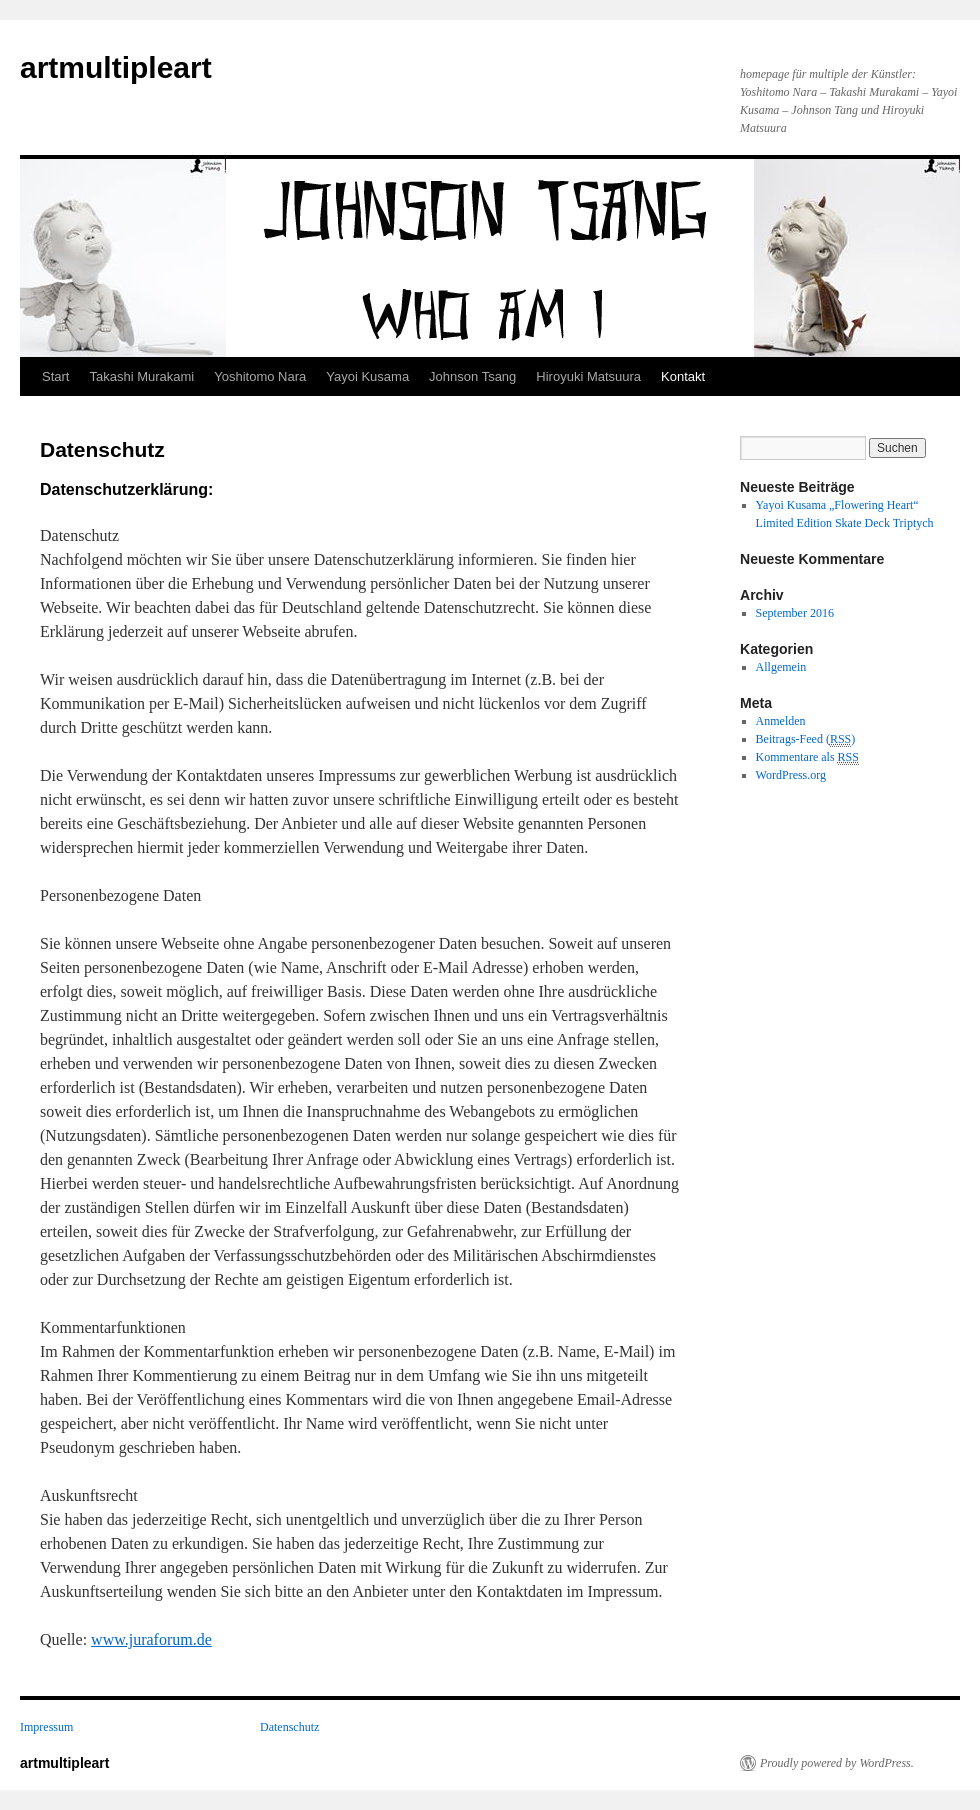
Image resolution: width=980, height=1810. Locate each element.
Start (55, 376)
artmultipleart (116, 67)
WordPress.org (791, 775)
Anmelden (781, 721)
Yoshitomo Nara (260, 376)
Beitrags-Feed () (806, 739)
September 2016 (795, 613)
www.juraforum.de (151, 1639)
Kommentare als (807, 757)
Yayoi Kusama (367, 376)
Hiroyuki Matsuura (588, 376)
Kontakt (683, 376)
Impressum (46, 1727)
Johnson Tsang (472, 376)
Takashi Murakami (141, 376)
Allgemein (781, 667)
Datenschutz (289, 1727)
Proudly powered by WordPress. (837, 1763)
